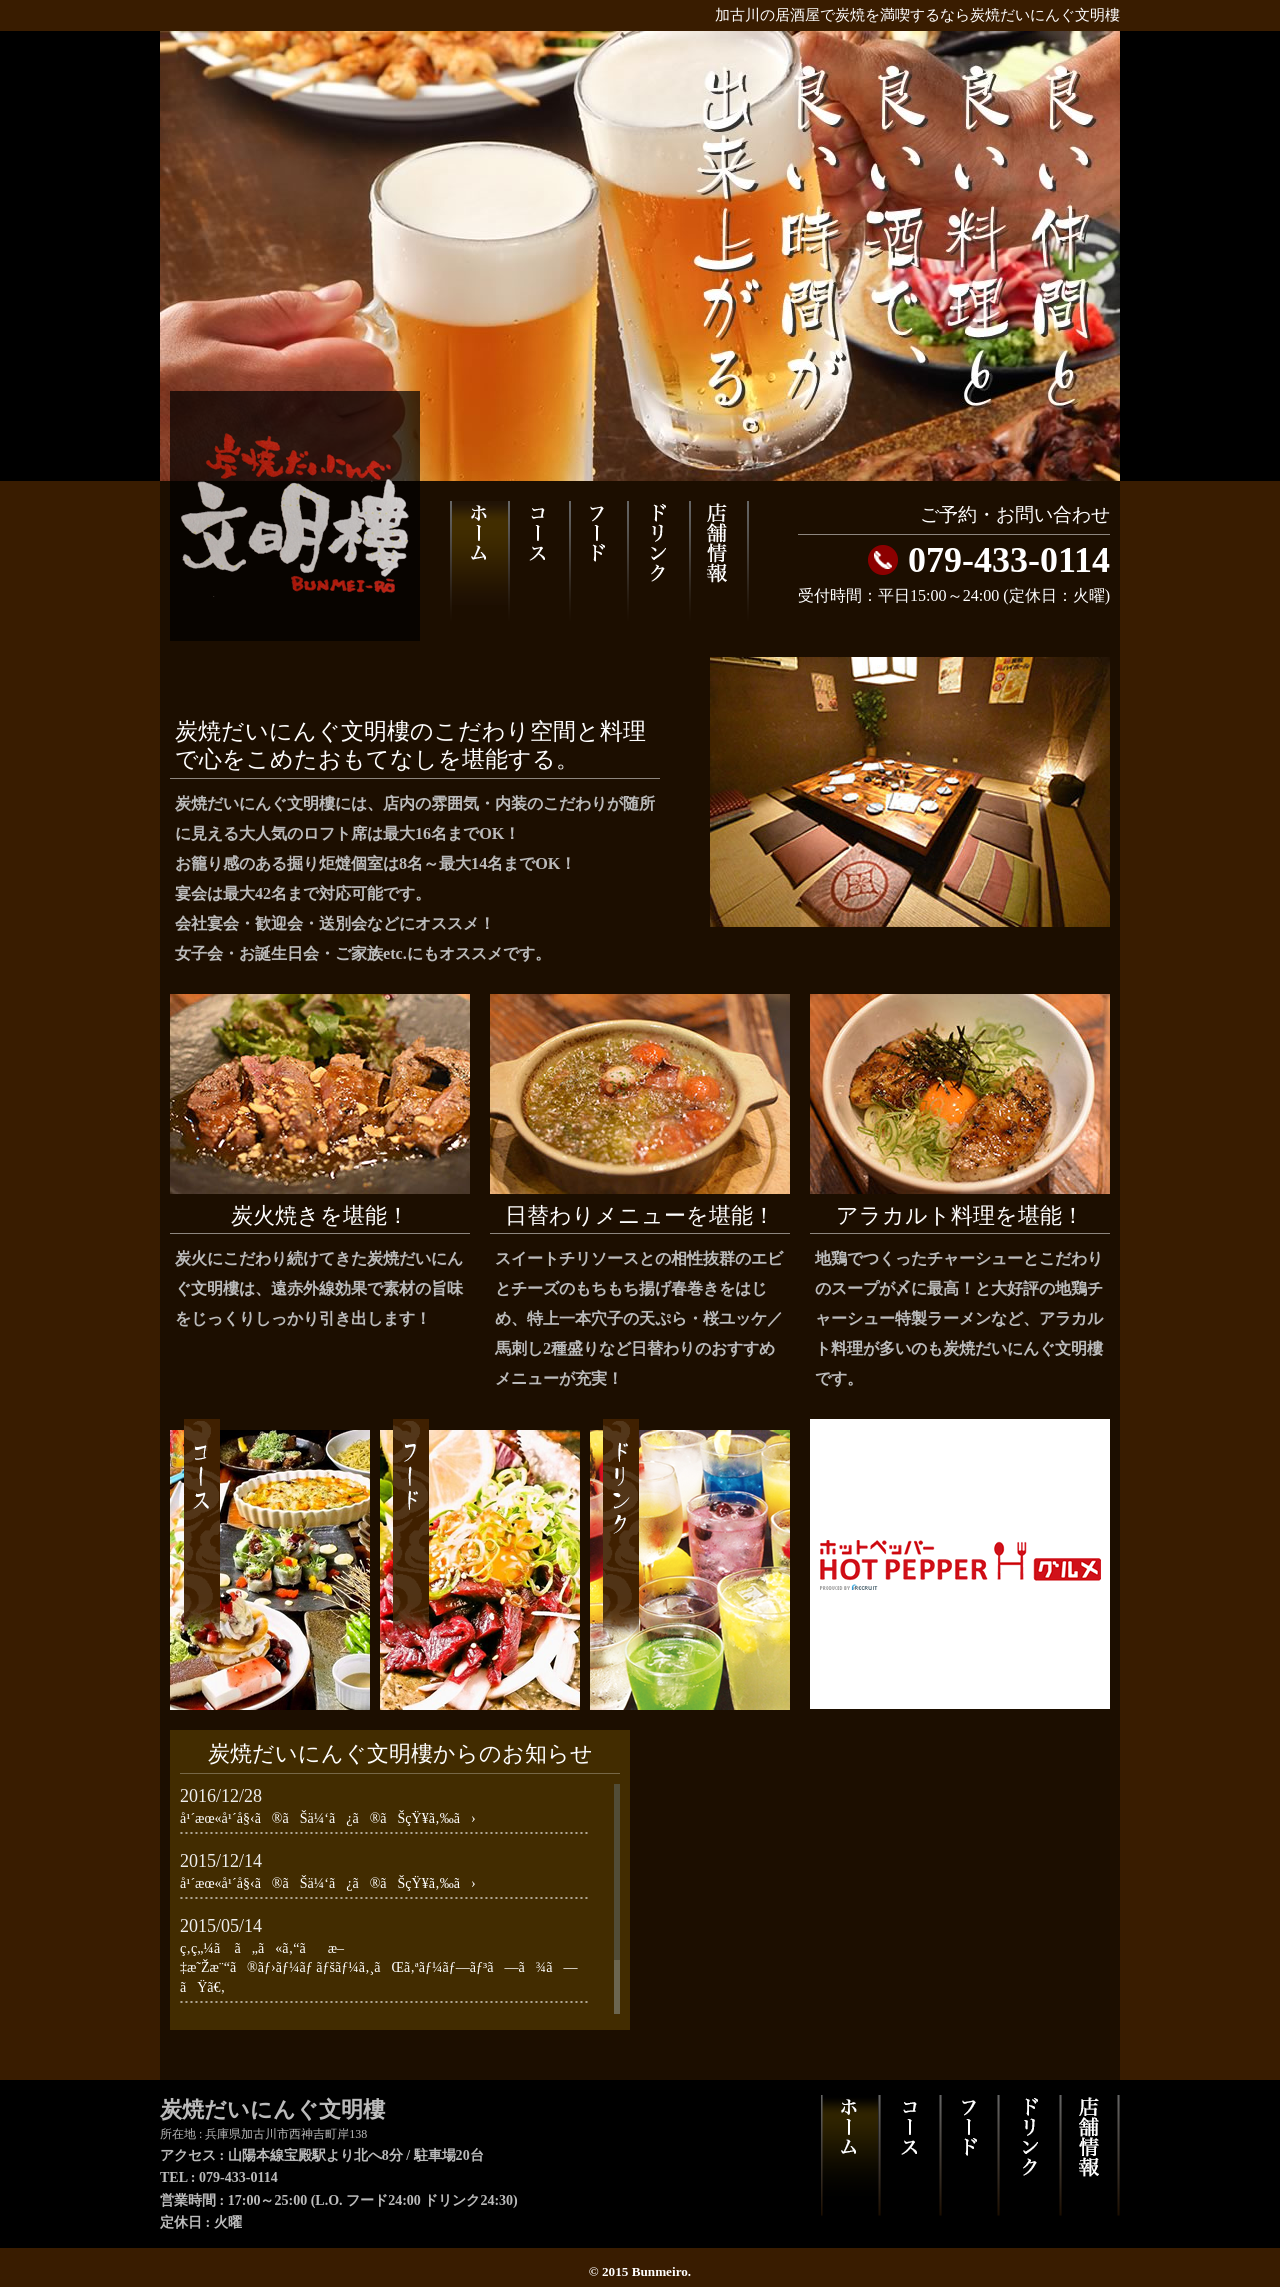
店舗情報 (719, 561)
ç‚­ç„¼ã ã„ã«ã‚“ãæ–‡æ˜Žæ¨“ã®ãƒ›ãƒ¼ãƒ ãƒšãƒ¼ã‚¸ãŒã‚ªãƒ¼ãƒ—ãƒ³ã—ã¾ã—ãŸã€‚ (378, 1967)
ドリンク (658, 561)
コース (538, 561)
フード (598, 561)
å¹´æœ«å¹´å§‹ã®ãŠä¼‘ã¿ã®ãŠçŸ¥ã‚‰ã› (328, 1818)
